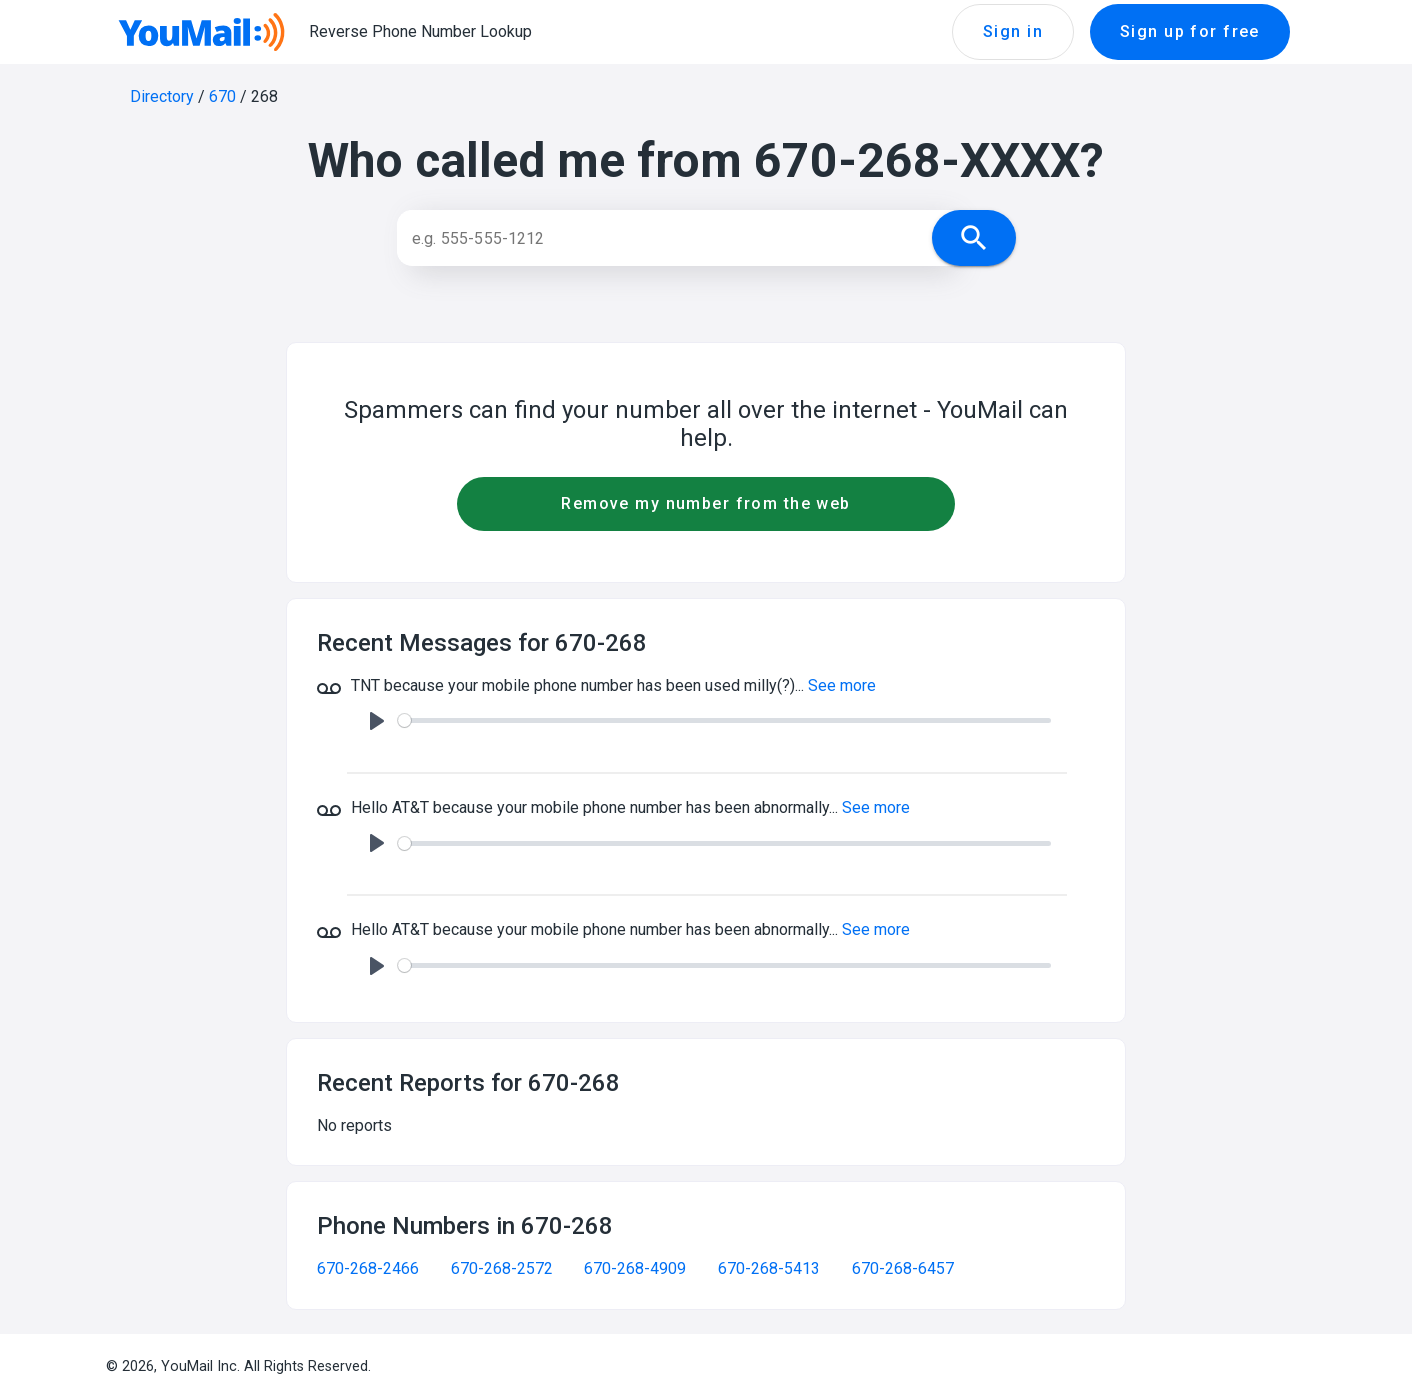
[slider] (724, 720)
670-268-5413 (769, 1268)
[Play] (377, 721)
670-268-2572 (502, 1268)
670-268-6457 (903, 1268)
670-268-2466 (368, 1268)
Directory (162, 96)
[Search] (684, 238)
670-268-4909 (635, 1268)
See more (842, 685)
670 (222, 96)
